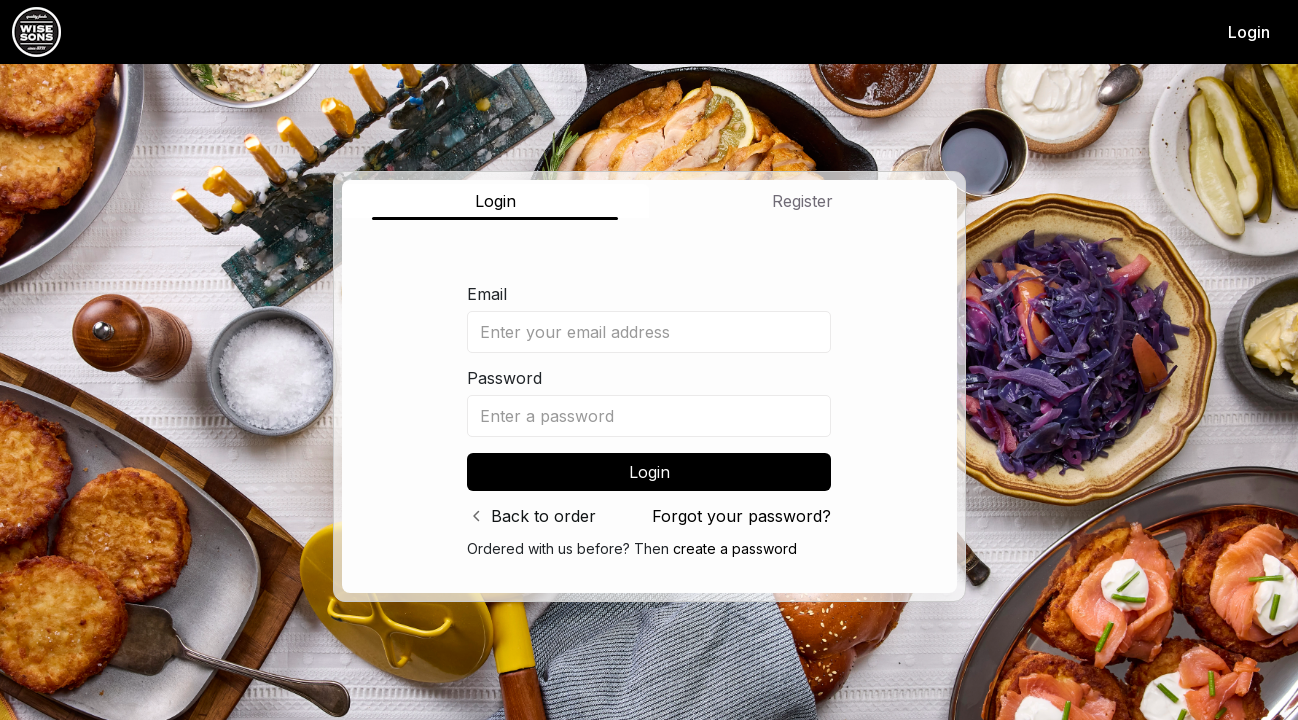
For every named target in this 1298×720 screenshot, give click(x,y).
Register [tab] (802, 201)
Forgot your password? (741, 516)
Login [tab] (495, 201)
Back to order (543, 516)
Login (1249, 32)
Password (504, 378)
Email (487, 294)
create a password (735, 548)
